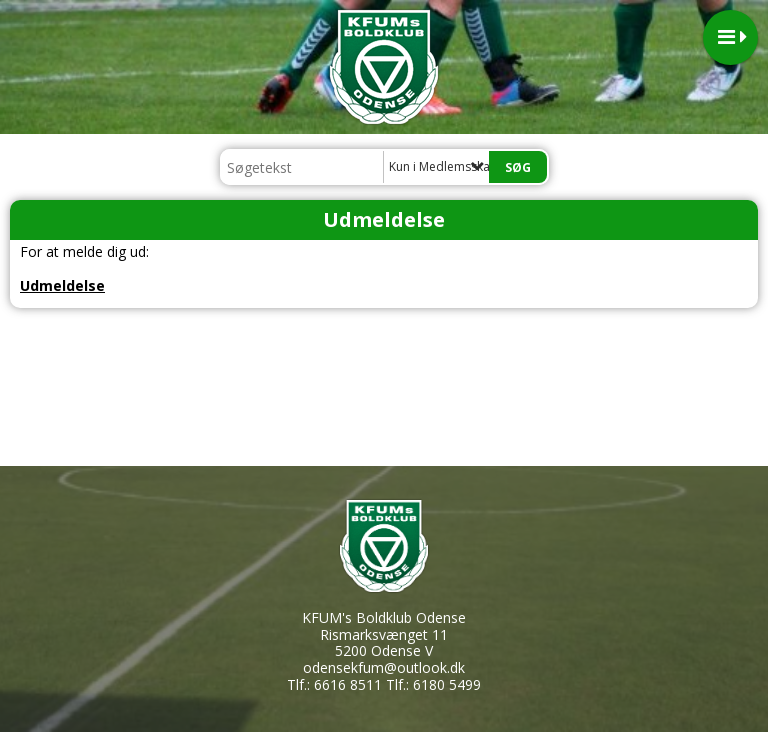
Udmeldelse (62, 285)
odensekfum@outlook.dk (384, 667)
